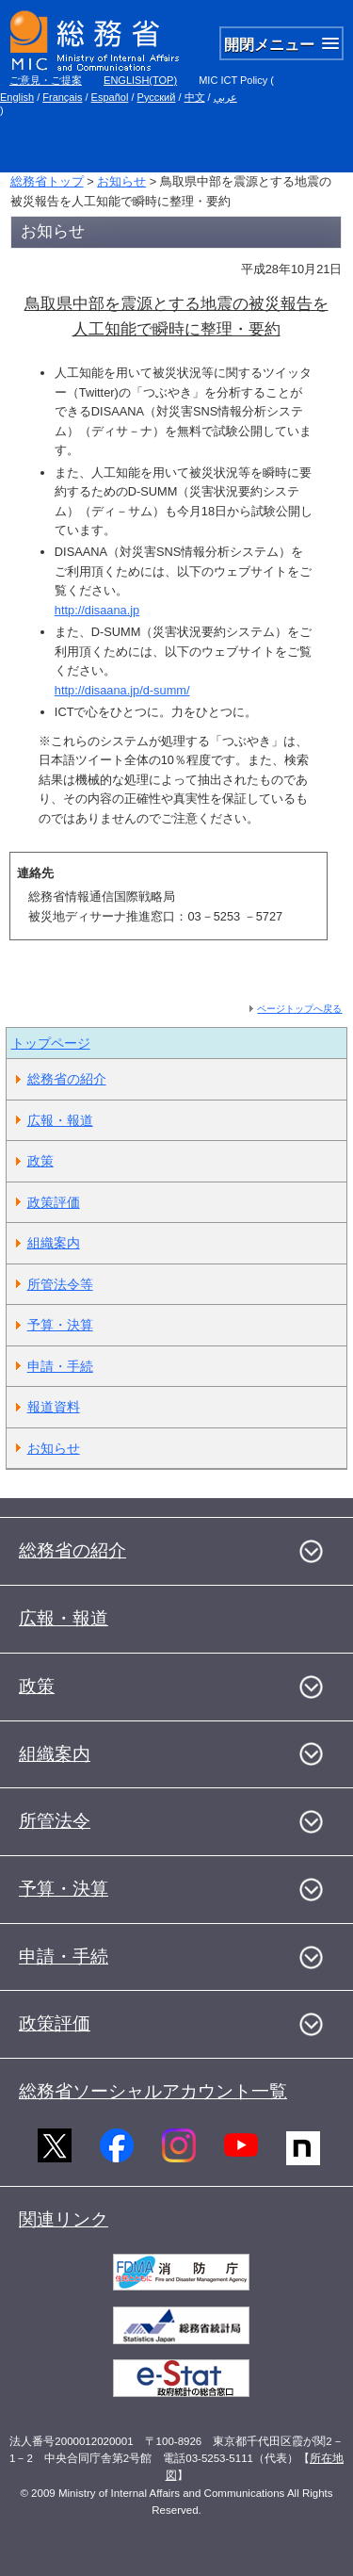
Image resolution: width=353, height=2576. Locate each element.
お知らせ (121, 181)
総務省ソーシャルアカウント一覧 (153, 2091)
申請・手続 (60, 1366)
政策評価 (53, 1202)
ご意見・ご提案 (45, 80)
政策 (40, 1160)
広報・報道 (60, 1120)
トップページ (50, 1043)
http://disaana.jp (97, 610)
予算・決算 (60, 1324)
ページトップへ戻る (299, 1008)
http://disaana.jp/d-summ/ (122, 690)
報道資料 (53, 1406)
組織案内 (53, 1242)
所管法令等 (60, 1284)
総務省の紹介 (66, 1078)
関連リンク (63, 2219)
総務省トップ (47, 181)
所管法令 (54, 1821)
